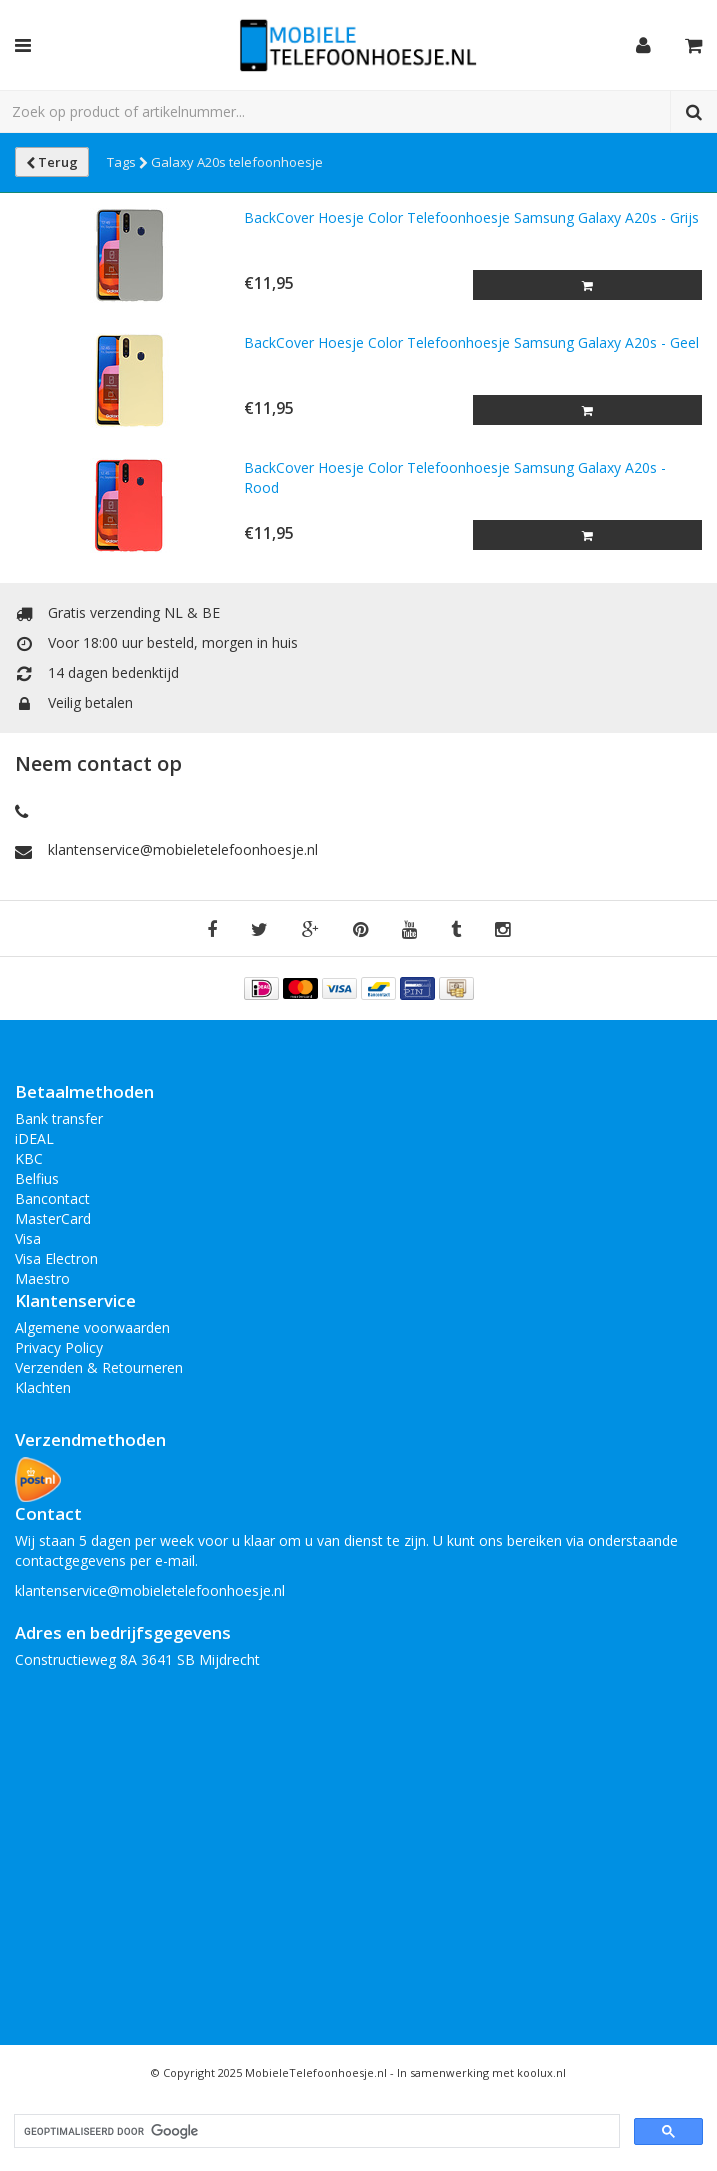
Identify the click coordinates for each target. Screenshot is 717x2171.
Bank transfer (59, 1118)
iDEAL (34, 1138)
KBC (29, 1158)
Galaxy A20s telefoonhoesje (237, 162)
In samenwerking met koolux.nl (481, 2072)
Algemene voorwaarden (92, 1327)
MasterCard (53, 1218)
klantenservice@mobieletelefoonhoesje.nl (183, 849)
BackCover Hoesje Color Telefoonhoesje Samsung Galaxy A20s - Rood (455, 477)
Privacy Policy (59, 1347)
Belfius (37, 1178)
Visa (28, 1238)
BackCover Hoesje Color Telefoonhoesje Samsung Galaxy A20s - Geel (471, 342)
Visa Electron (56, 1258)
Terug (52, 162)
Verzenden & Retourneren (99, 1367)
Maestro (42, 1278)
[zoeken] (315, 2131)
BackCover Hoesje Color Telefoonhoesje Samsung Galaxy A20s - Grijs (471, 217)
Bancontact (52, 1198)
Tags (127, 162)
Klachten (43, 1387)
